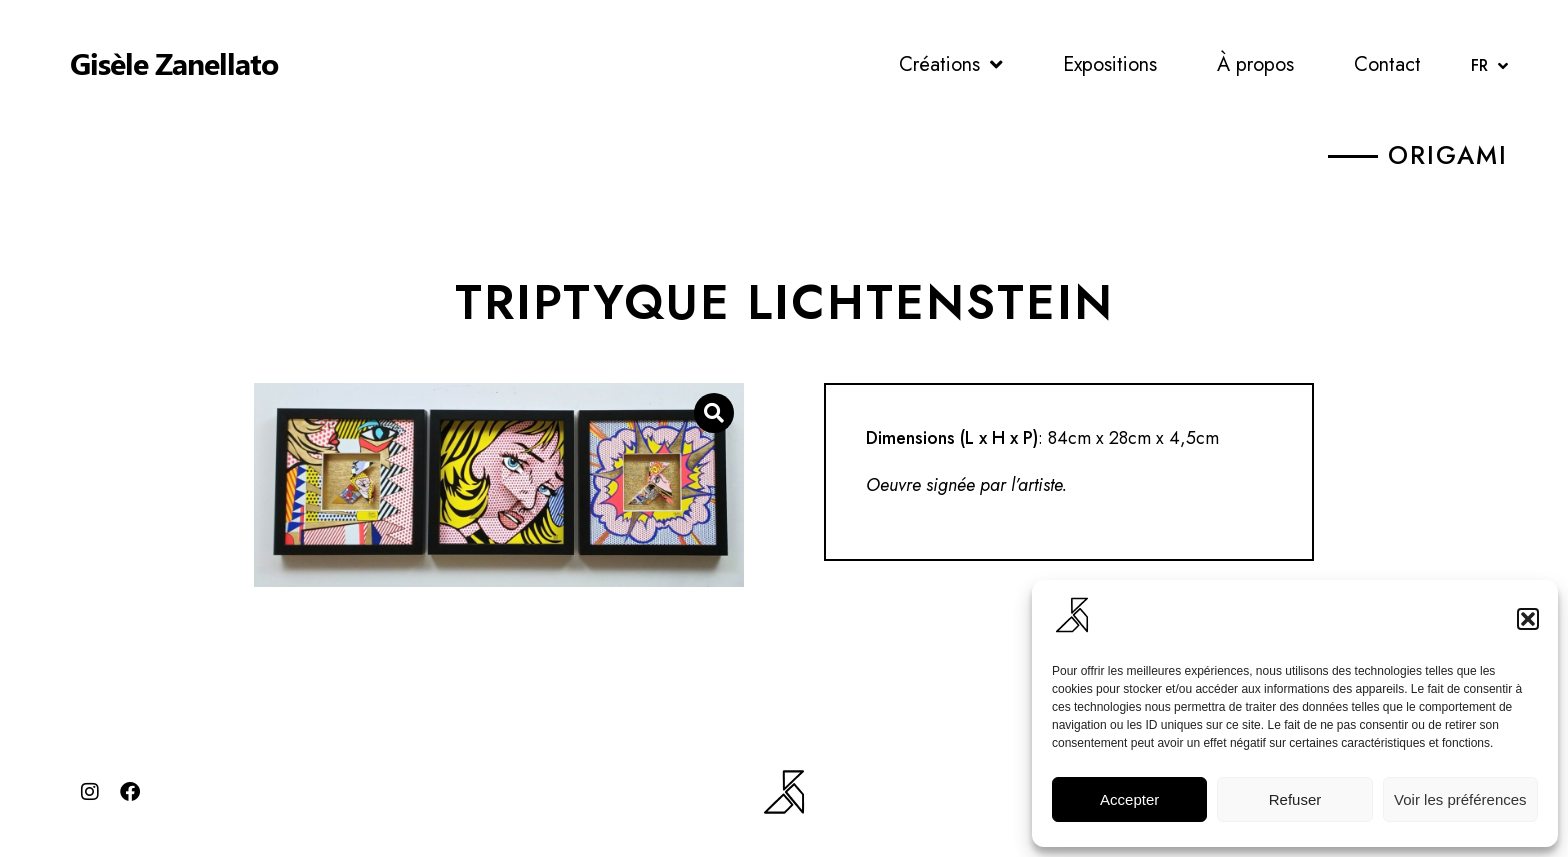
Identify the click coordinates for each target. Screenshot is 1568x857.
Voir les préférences (1460, 799)
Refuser (1295, 799)
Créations (951, 65)
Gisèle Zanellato (174, 63)
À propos (1255, 64)
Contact (1387, 64)
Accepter (1129, 799)
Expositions (1110, 64)
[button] (1528, 619)
